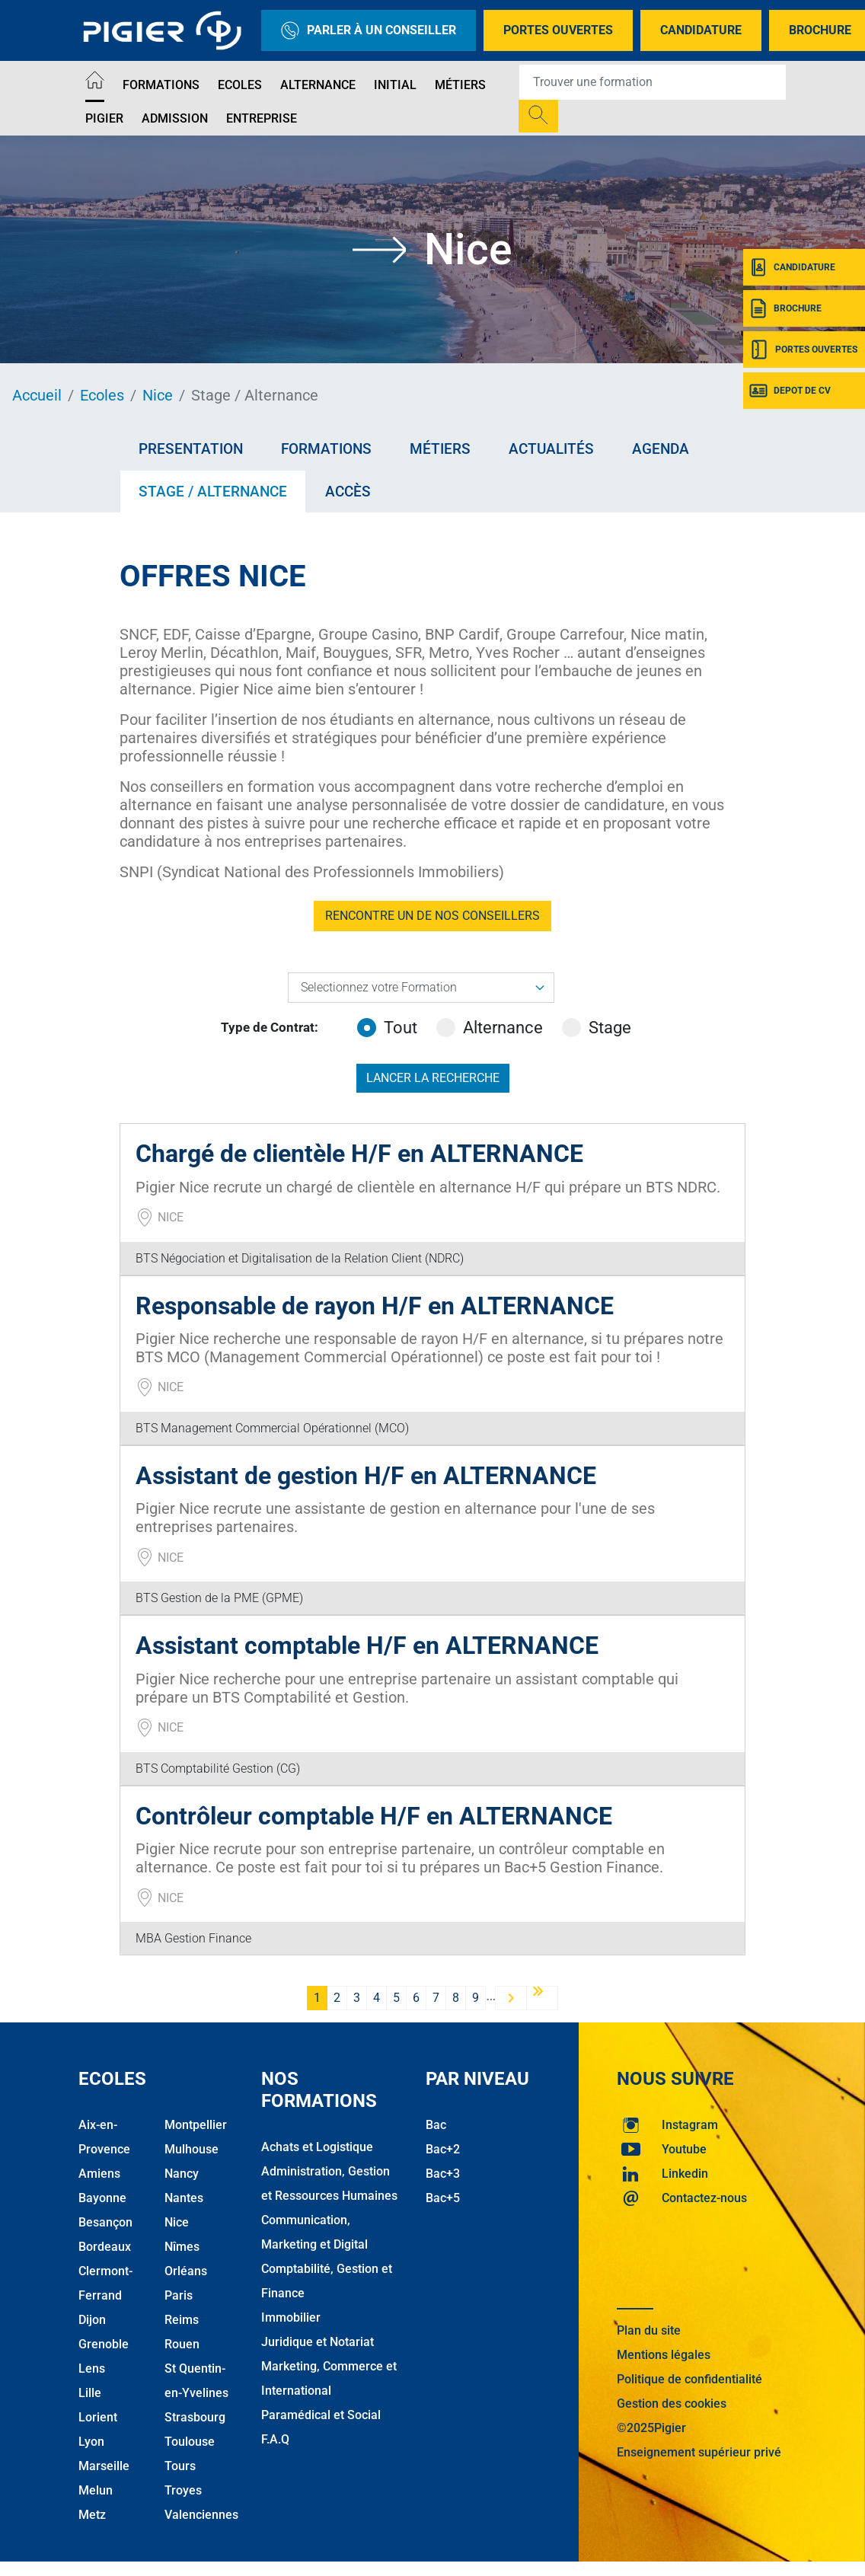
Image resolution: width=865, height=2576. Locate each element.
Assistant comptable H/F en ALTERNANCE (367, 1645)
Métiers (460, 85)
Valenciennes (201, 2514)
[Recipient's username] (652, 82)
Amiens (99, 2173)
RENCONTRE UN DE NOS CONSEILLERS (432, 915)
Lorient (97, 2417)
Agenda (660, 449)
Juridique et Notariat (317, 2342)
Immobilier (291, 2317)
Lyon (91, 2441)
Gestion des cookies (671, 2403)
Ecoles (240, 85)
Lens (91, 2368)
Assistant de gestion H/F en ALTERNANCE (366, 1475)
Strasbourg (194, 2417)
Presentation (191, 449)
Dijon (92, 2320)
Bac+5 (443, 2198)
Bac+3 (443, 2173)
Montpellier (195, 2125)
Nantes (183, 2198)
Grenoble (103, 2344)
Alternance (318, 85)
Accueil (37, 395)
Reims (181, 2320)
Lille (89, 2393)
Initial (395, 85)
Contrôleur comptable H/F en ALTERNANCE (374, 1816)
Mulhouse (191, 2149)
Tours (180, 2466)
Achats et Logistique (317, 2147)
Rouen (181, 2344)
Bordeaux (104, 2246)
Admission (175, 118)
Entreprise (261, 118)
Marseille (103, 2466)
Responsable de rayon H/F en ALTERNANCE (375, 1305)
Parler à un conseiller (368, 30)
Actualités (551, 449)
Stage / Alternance (213, 491)
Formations (161, 85)
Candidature (701, 30)
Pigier (104, 118)
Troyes (183, 2490)
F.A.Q (275, 2439)
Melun (95, 2490)
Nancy (181, 2173)
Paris (178, 2295)
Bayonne (102, 2198)
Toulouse (189, 2441)
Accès (348, 491)
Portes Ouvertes (558, 30)
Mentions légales (663, 2355)
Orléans (185, 2271)
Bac (436, 2125)
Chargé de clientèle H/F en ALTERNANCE (359, 1153)
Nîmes (181, 2246)
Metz (92, 2514)
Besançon (105, 2222)
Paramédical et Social (321, 2415)
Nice (157, 395)
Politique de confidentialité (689, 2379)
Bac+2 (443, 2149)
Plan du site (649, 2330)
